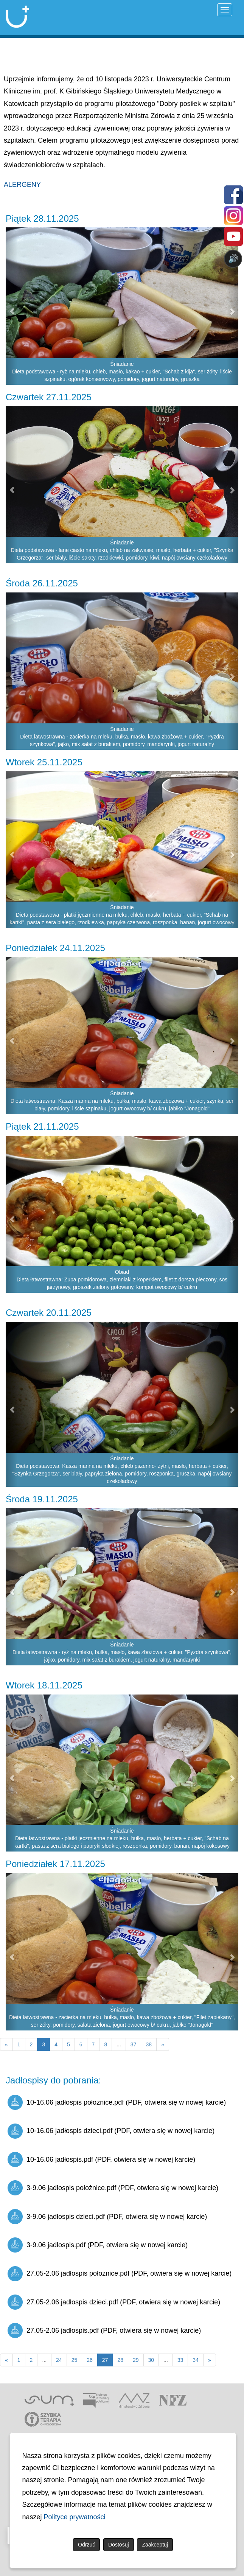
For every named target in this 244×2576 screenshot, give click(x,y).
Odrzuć (86, 2545)
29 (136, 2360)
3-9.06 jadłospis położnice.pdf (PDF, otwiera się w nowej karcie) (113, 2187)
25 (74, 2360)
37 (134, 2044)
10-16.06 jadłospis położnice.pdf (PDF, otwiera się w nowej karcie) (117, 2102)
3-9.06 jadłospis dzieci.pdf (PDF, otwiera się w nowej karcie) (107, 2216)
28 (120, 2360)
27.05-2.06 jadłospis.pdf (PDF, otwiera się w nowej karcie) (104, 2330)
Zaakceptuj (155, 2545)
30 (151, 2360)
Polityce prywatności (75, 2517)
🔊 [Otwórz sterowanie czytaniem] (233, 258)
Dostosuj (118, 2545)
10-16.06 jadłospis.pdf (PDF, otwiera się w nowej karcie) (101, 2159)
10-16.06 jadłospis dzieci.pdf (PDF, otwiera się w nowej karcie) (111, 2131)
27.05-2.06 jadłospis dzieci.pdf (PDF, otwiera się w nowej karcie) (114, 2302)
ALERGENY (22, 184)
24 (59, 2360)
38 (149, 2044)
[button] (11, 306)
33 (180, 2360)
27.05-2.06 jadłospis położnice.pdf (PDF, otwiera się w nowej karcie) (120, 2273)
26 (90, 2360)
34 (196, 2360)
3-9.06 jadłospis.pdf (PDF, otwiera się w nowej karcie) (98, 2245)
